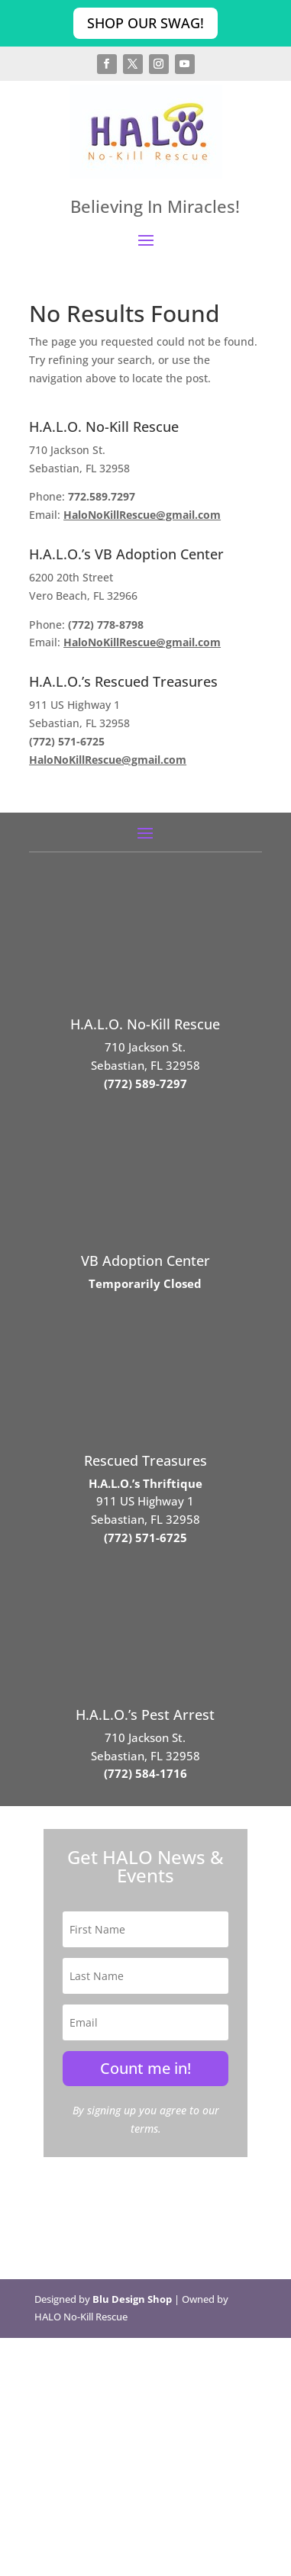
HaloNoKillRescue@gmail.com (142, 514)
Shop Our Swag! (145, 23)
